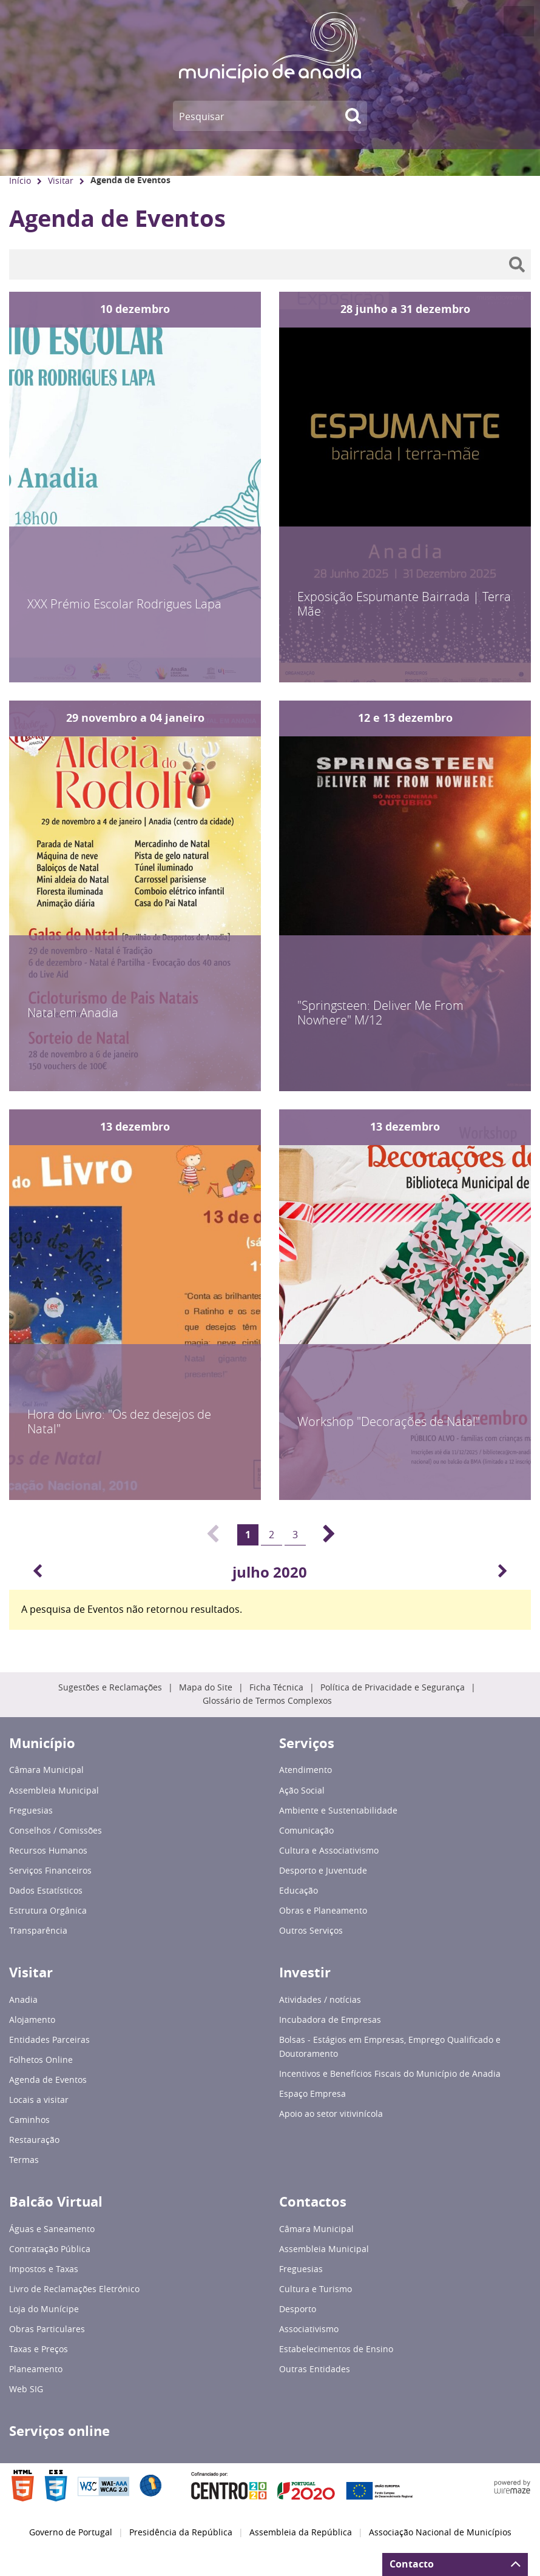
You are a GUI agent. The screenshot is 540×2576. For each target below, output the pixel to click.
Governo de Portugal (70, 2532)
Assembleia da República (300, 2532)
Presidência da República (180, 2532)
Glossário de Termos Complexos (267, 1700)
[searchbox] (270, 264)
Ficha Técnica (276, 1687)
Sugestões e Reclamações (110, 1687)
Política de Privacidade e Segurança (392, 1687)
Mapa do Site (205, 1687)
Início (20, 180)
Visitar (60, 180)
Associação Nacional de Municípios (440, 2532)
